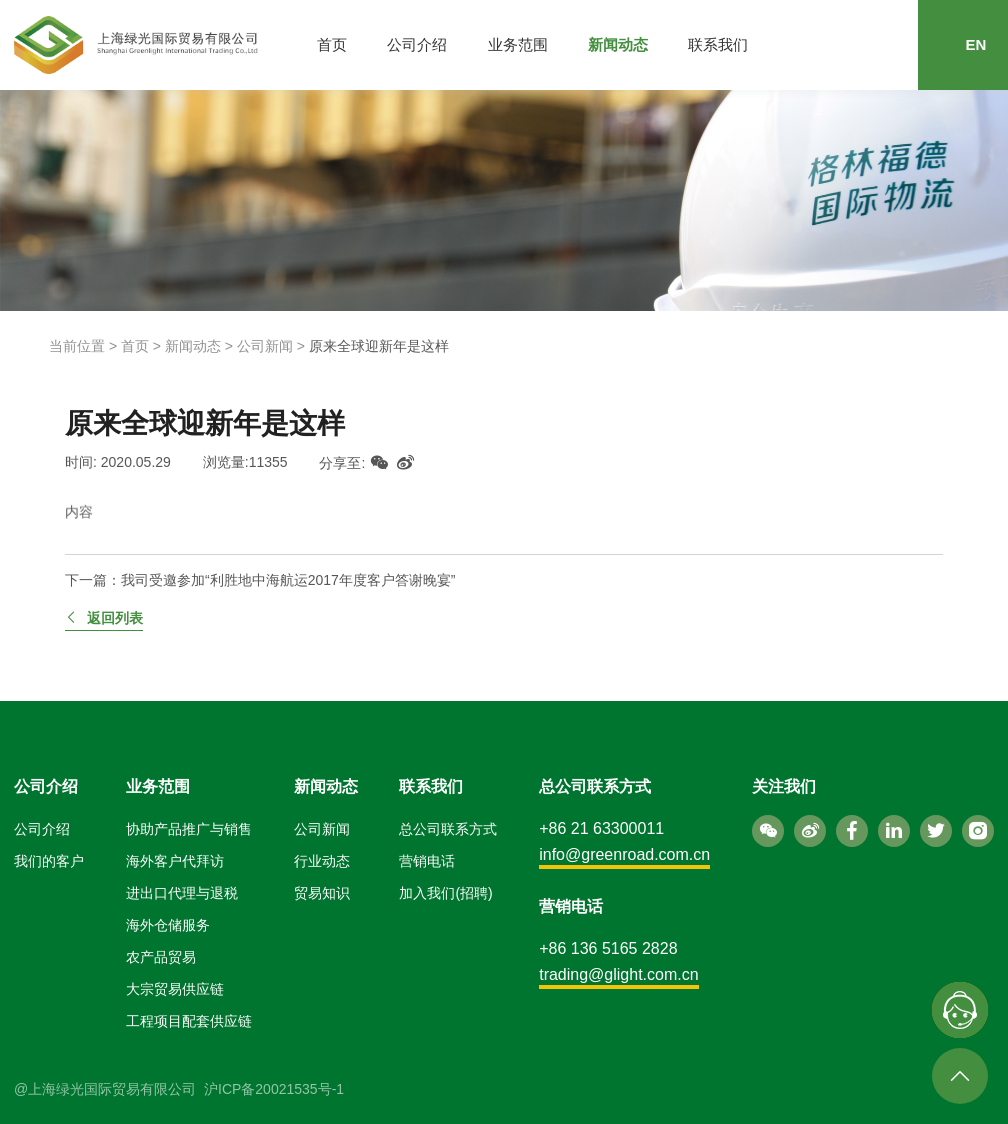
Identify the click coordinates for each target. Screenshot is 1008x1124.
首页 (332, 44)
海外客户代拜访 (175, 861)
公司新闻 (265, 346)
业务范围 (518, 44)
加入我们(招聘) (445, 893)
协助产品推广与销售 (189, 829)
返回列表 (104, 618)
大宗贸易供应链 (175, 989)
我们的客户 (49, 861)
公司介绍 (417, 44)
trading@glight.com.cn (618, 974)
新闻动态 (618, 44)
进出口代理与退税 (182, 893)
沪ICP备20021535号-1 (274, 1089)
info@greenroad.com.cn (624, 854)
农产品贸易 (161, 957)
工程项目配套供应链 (189, 1021)
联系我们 (718, 44)
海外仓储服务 (168, 925)
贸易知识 (322, 893)
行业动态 (322, 861)
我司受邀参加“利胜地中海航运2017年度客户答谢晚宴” (288, 580)
